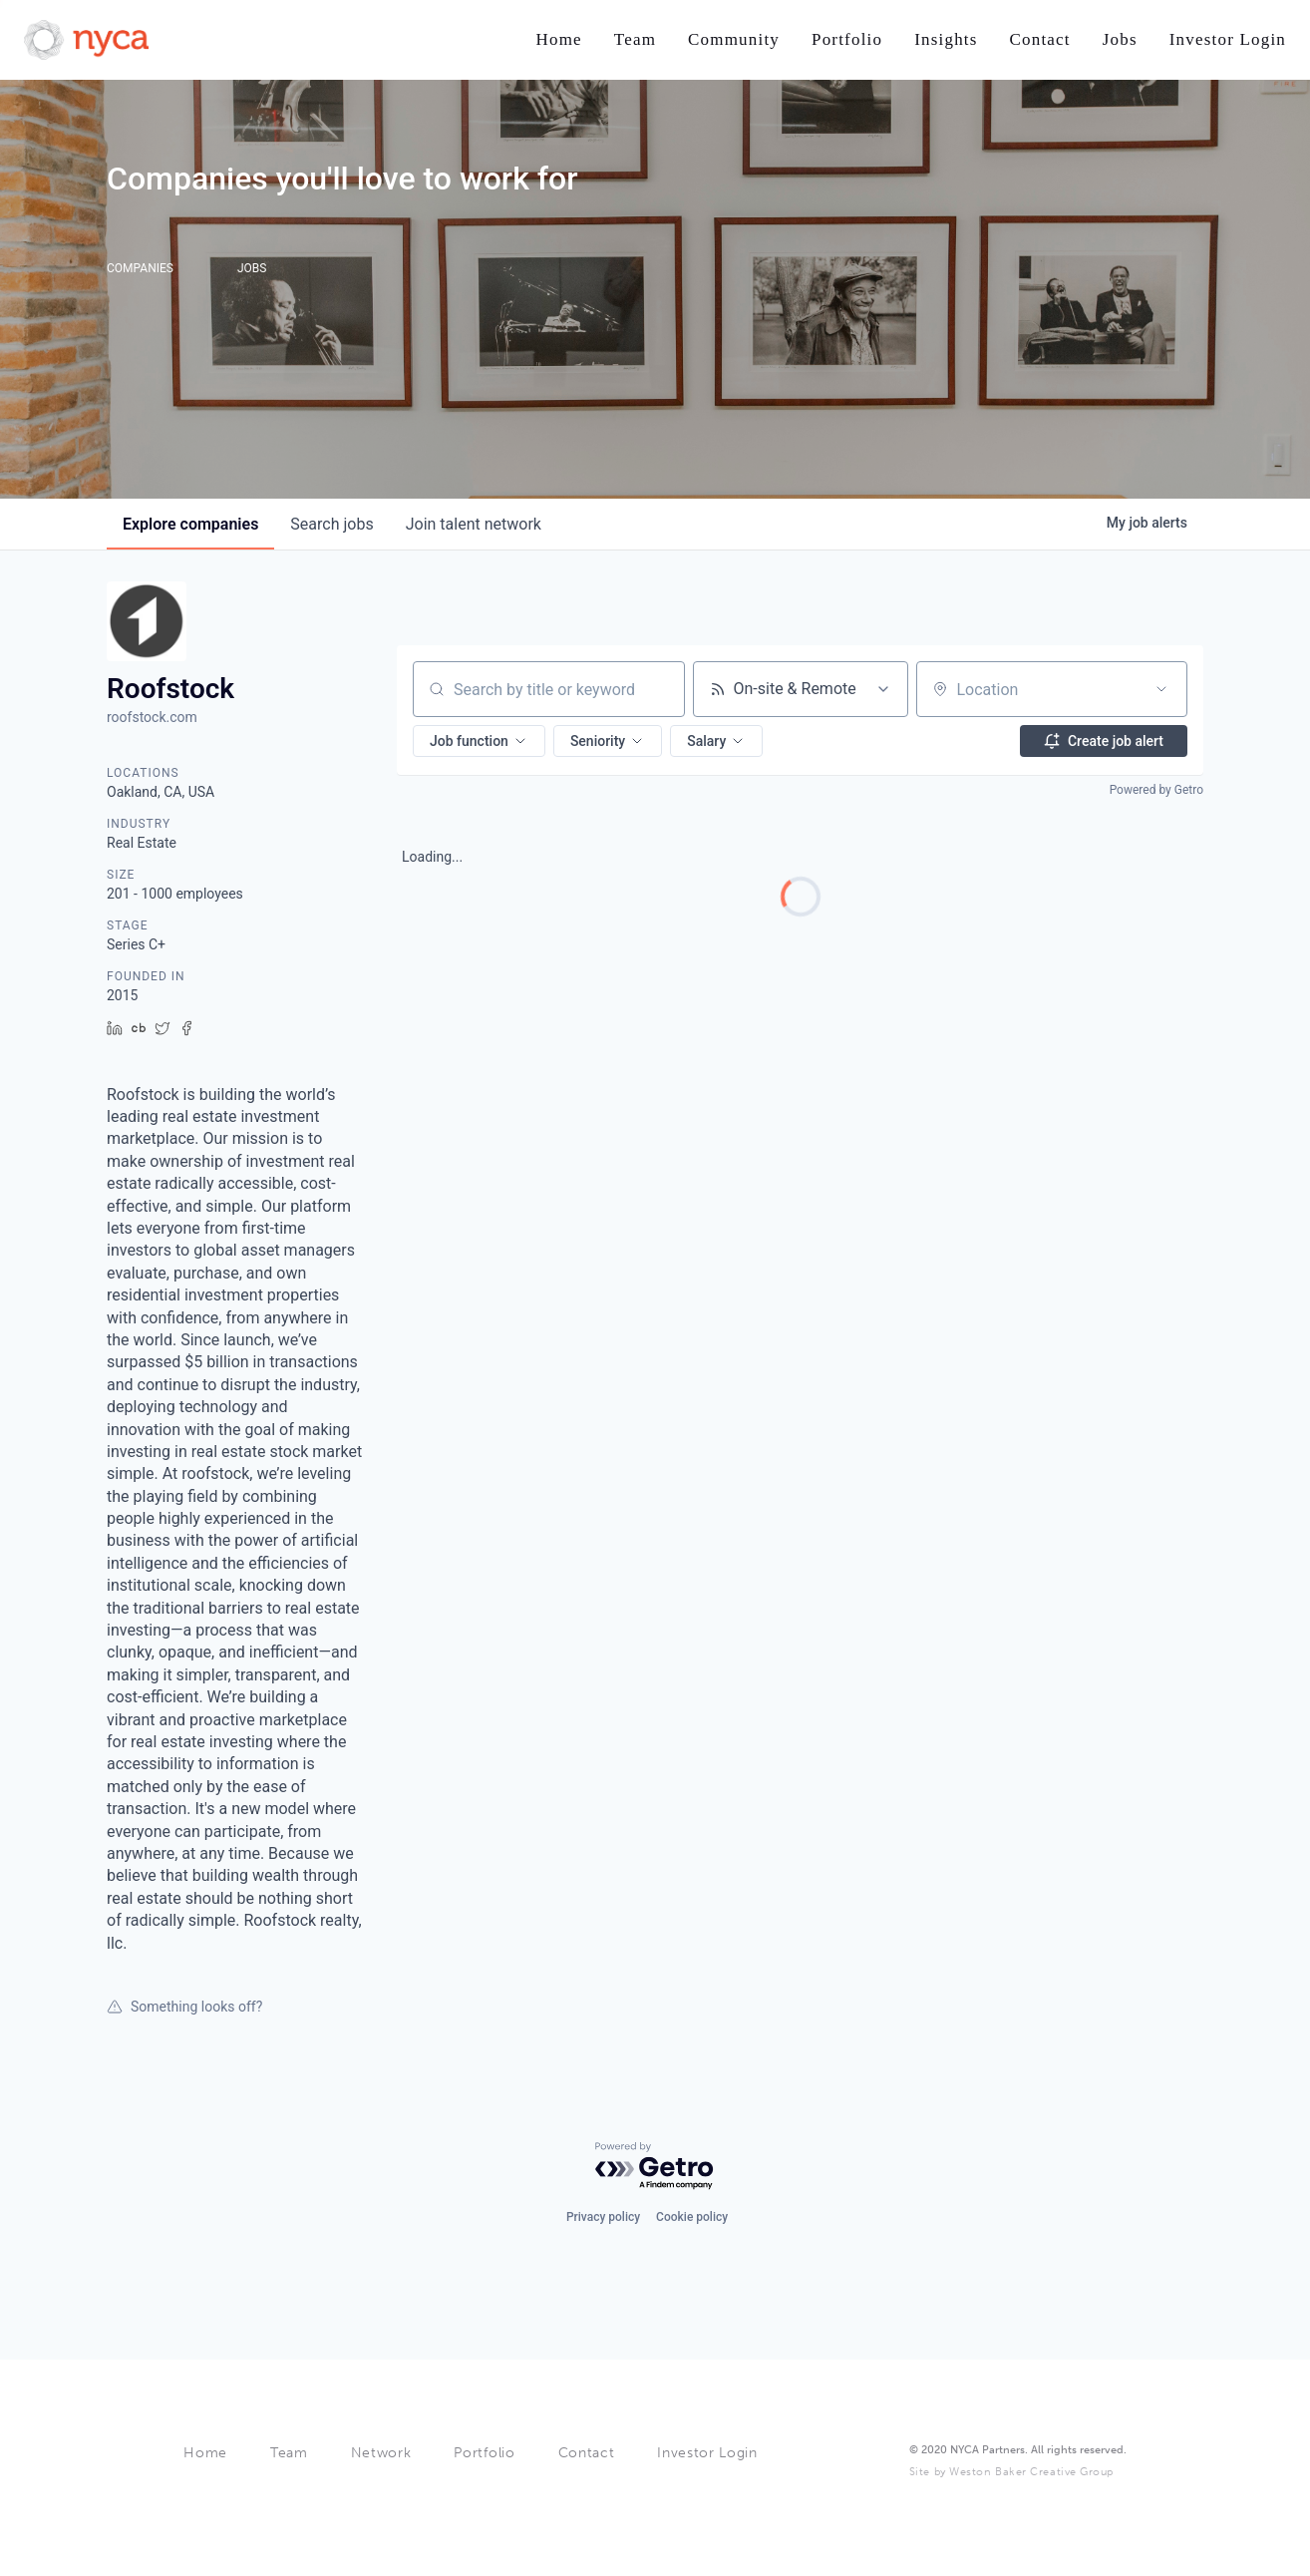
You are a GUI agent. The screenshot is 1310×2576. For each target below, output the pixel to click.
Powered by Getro (1156, 790)
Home (205, 2452)
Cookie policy (692, 2217)
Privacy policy (603, 2217)
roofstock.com (152, 717)
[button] (479, 741)
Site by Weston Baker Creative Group (1011, 2471)
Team (289, 2452)
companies (190, 524)
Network (381, 2452)
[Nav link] (558, 40)
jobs (331, 524)
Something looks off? (184, 2007)
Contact (586, 2452)
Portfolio (484, 2452)
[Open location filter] (1161, 689)
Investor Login (707, 2452)
